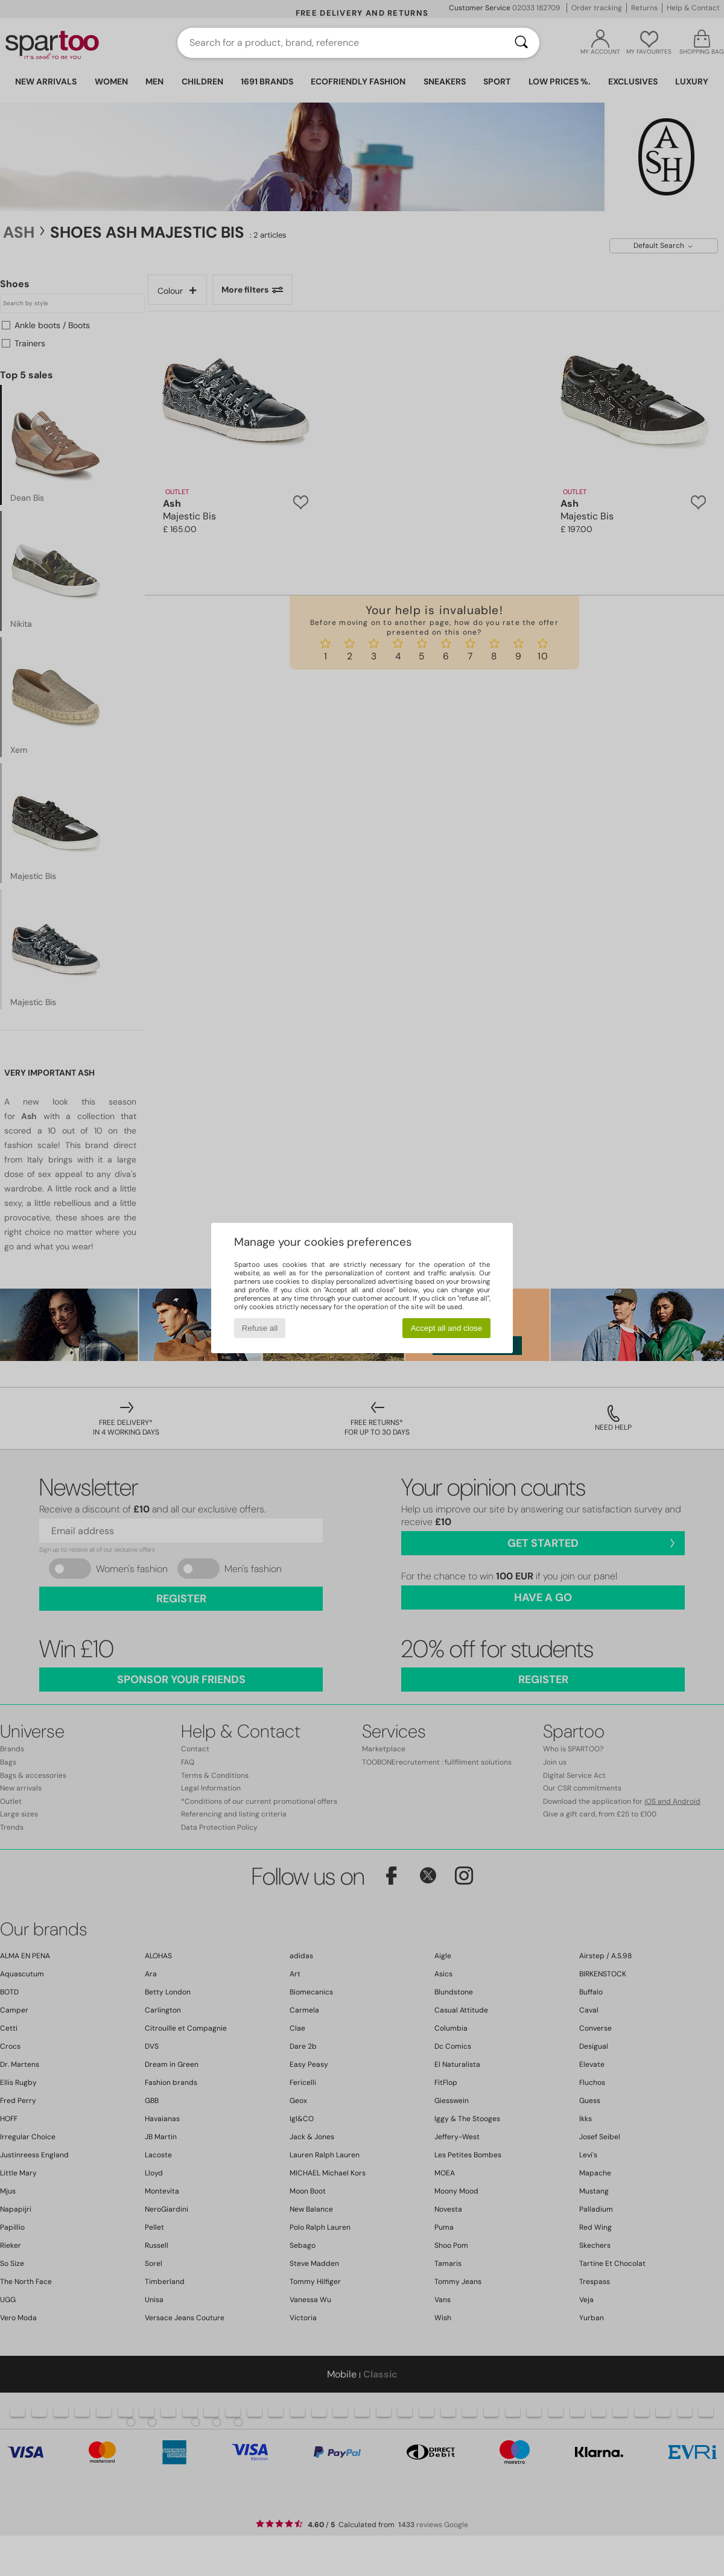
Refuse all (260, 1328)
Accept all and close (447, 1328)
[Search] (521, 43)
